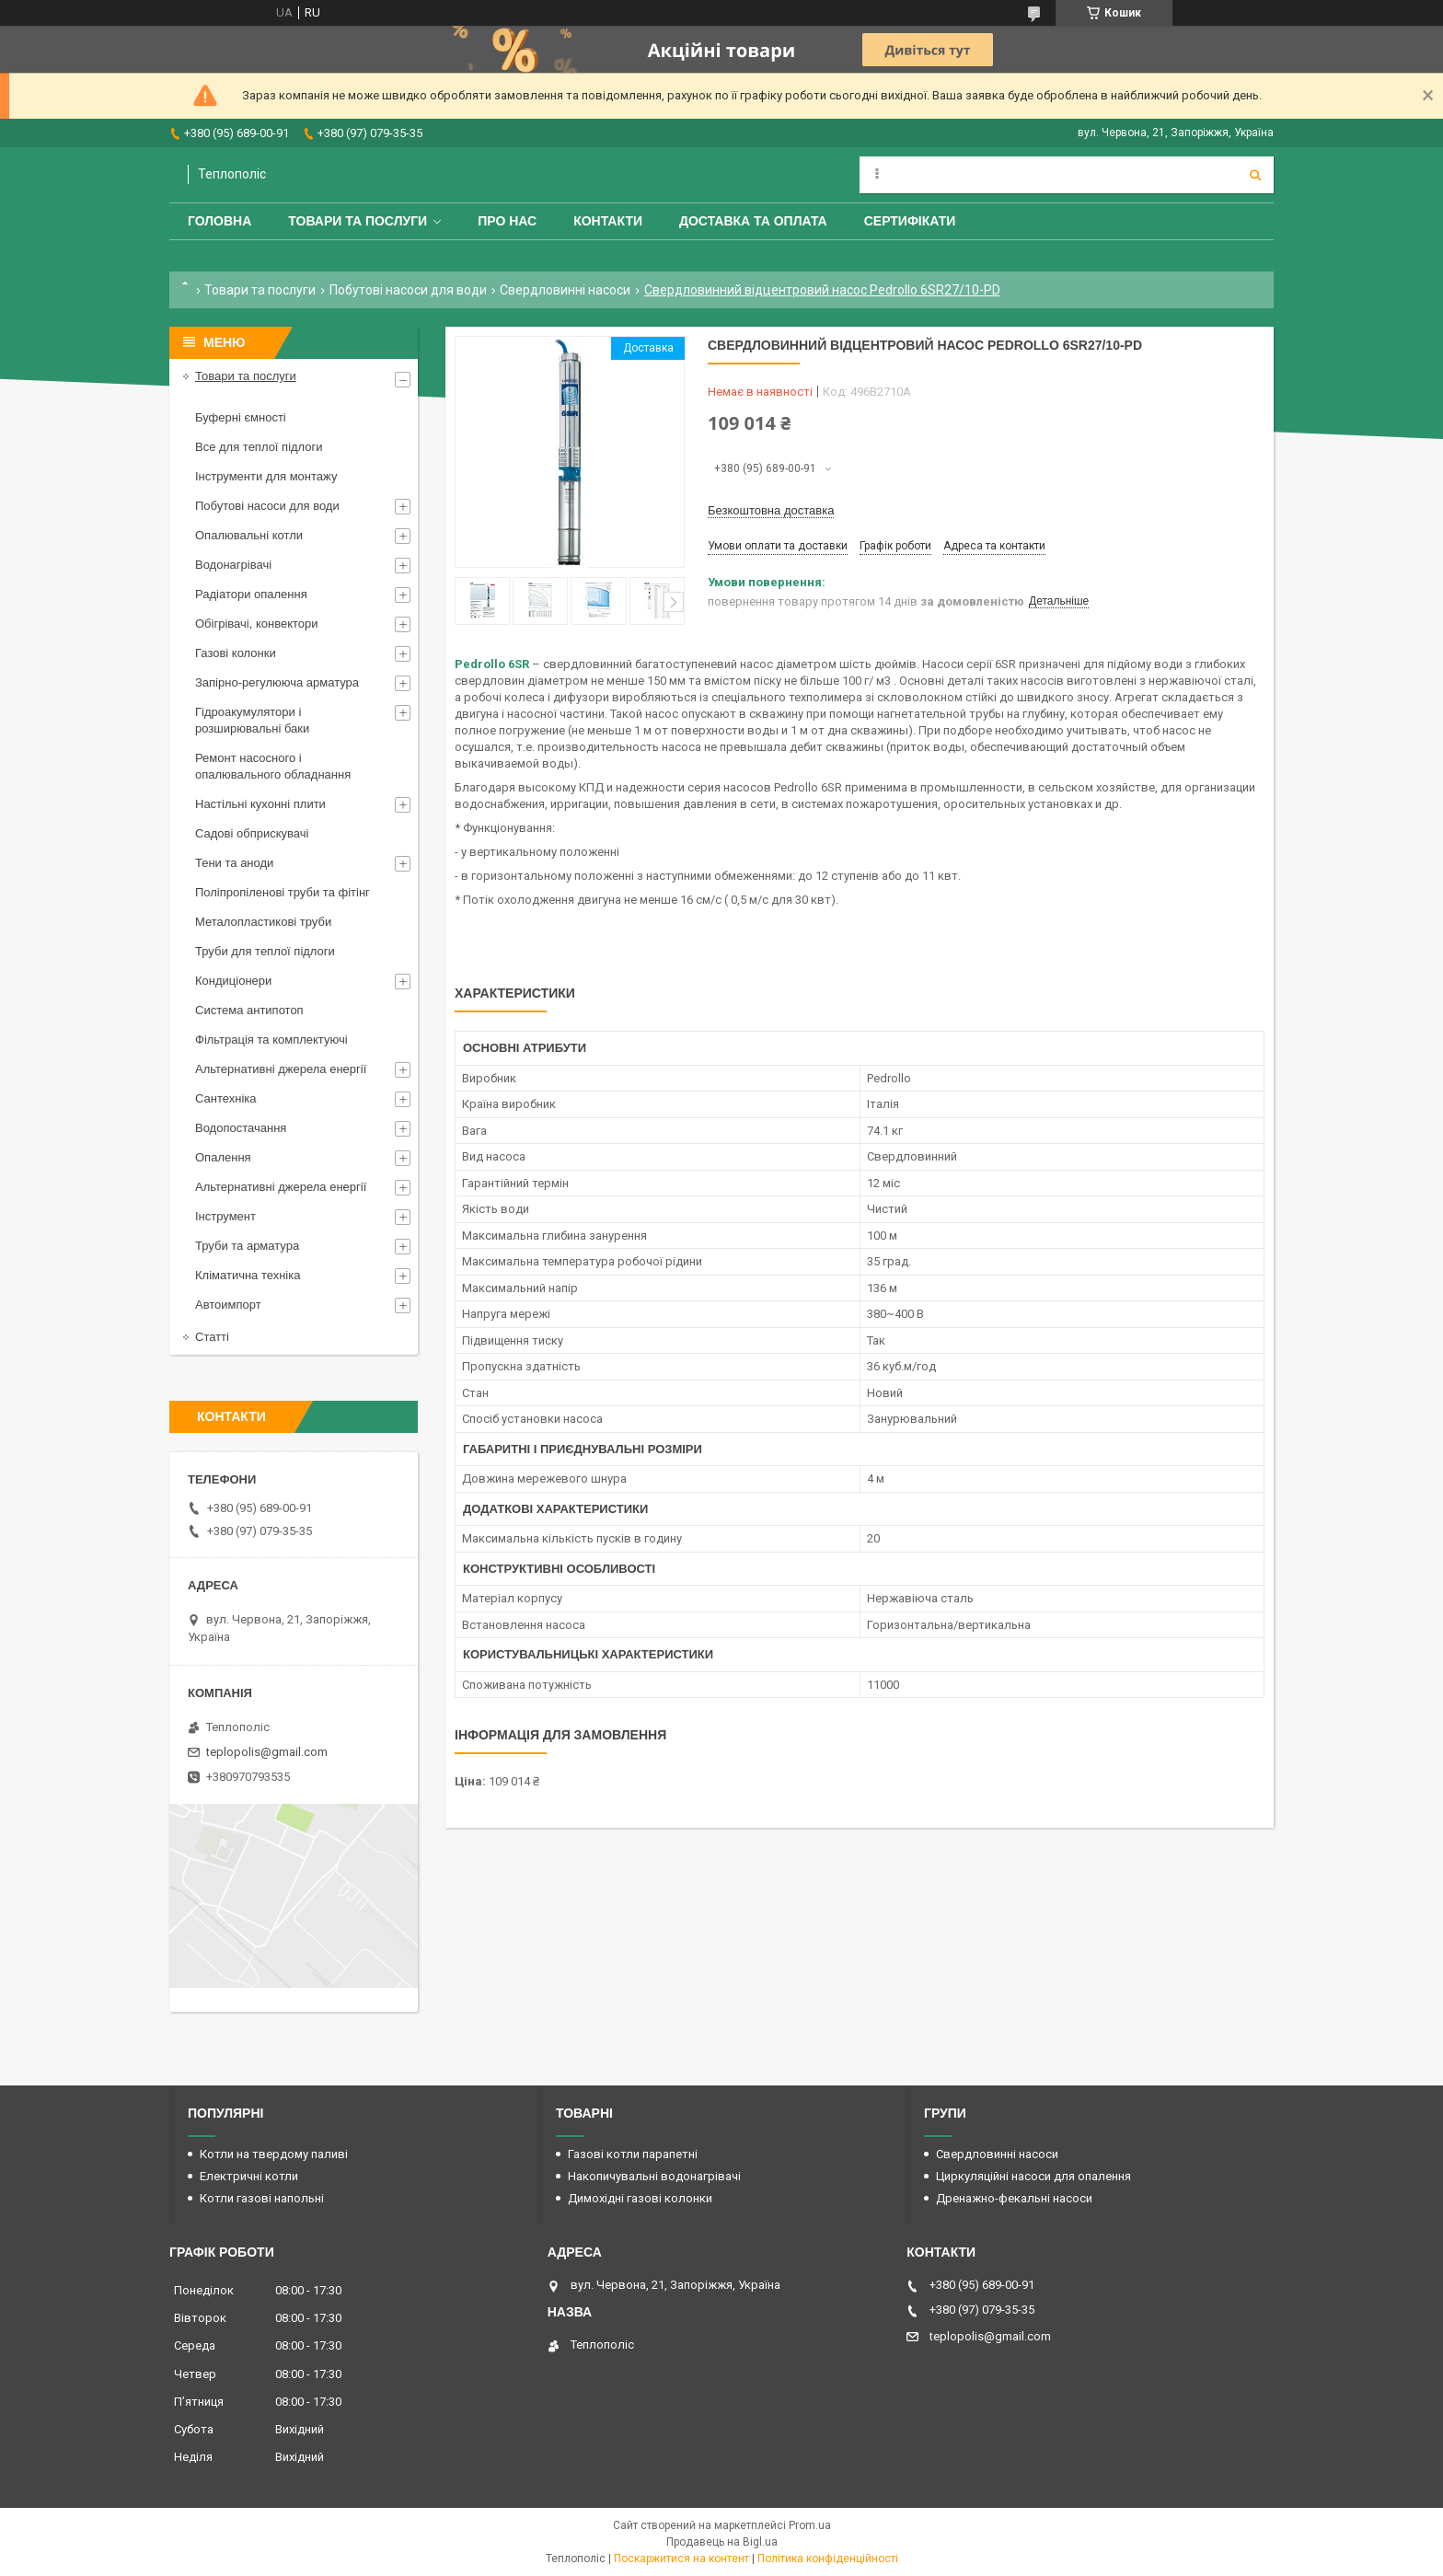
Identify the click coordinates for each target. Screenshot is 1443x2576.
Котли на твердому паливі (274, 2154)
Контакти (607, 221)
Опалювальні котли (249, 535)
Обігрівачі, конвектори (256, 623)
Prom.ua (810, 2525)
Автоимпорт (228, 1304)
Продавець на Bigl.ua (722, 2542)
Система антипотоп (249, 1010)
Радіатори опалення (251, 594)
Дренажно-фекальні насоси (1014, 2198)
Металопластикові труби (263, 922)
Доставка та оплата (753, 221)
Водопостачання (240, 1128)
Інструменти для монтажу (266, 476)
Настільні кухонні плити (260, 804)
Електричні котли (249, 2176)
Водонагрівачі (233, 565)
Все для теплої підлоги (259, 447)
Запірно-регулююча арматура (277, 682)
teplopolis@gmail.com (267, 1752)
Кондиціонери (233, 981)
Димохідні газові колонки (640, 2198)
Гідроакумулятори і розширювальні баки (252, 720)
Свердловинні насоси (565, 290)
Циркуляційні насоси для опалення (1033, 2176)
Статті (212, 1337)
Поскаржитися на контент (681, 2558)
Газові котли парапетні (633, 2154)
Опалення (223, 1157)
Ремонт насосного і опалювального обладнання (273, 766)
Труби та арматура (247, 1246)
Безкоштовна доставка (771, 510)
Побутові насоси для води (408, 290)
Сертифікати (910, 221)
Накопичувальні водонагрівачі (654, 2176)
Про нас (507, 221)
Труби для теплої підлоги (265, 951)
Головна (219, 221)
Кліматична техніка (247, 1275)
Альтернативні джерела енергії (280, 1069)
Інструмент (225, 1216)
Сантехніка (225, 1098)
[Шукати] (1255, 174)
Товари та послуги (357, 221)
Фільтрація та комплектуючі (271, 1039)
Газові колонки (235, 653)
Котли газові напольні (262, 2198)
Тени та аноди (234, 863)
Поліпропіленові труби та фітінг (282, 892)
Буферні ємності (240, 417)
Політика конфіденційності (827, 2558)
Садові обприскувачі (251, 833)
